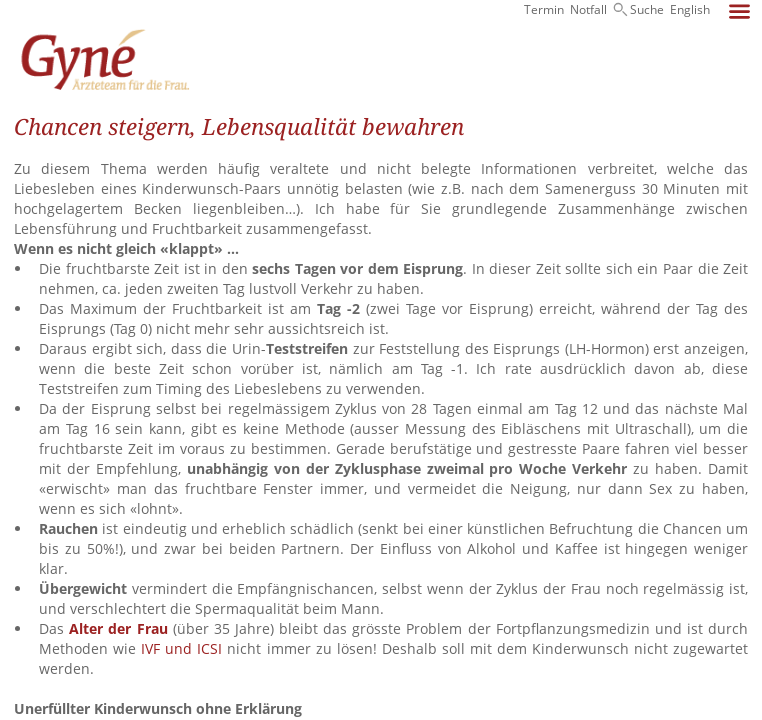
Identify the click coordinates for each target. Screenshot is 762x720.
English (690, 9)
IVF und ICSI (181, 648)
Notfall (588, 9)
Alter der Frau (118, 628)
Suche (647, 9)
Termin (544, 9)
